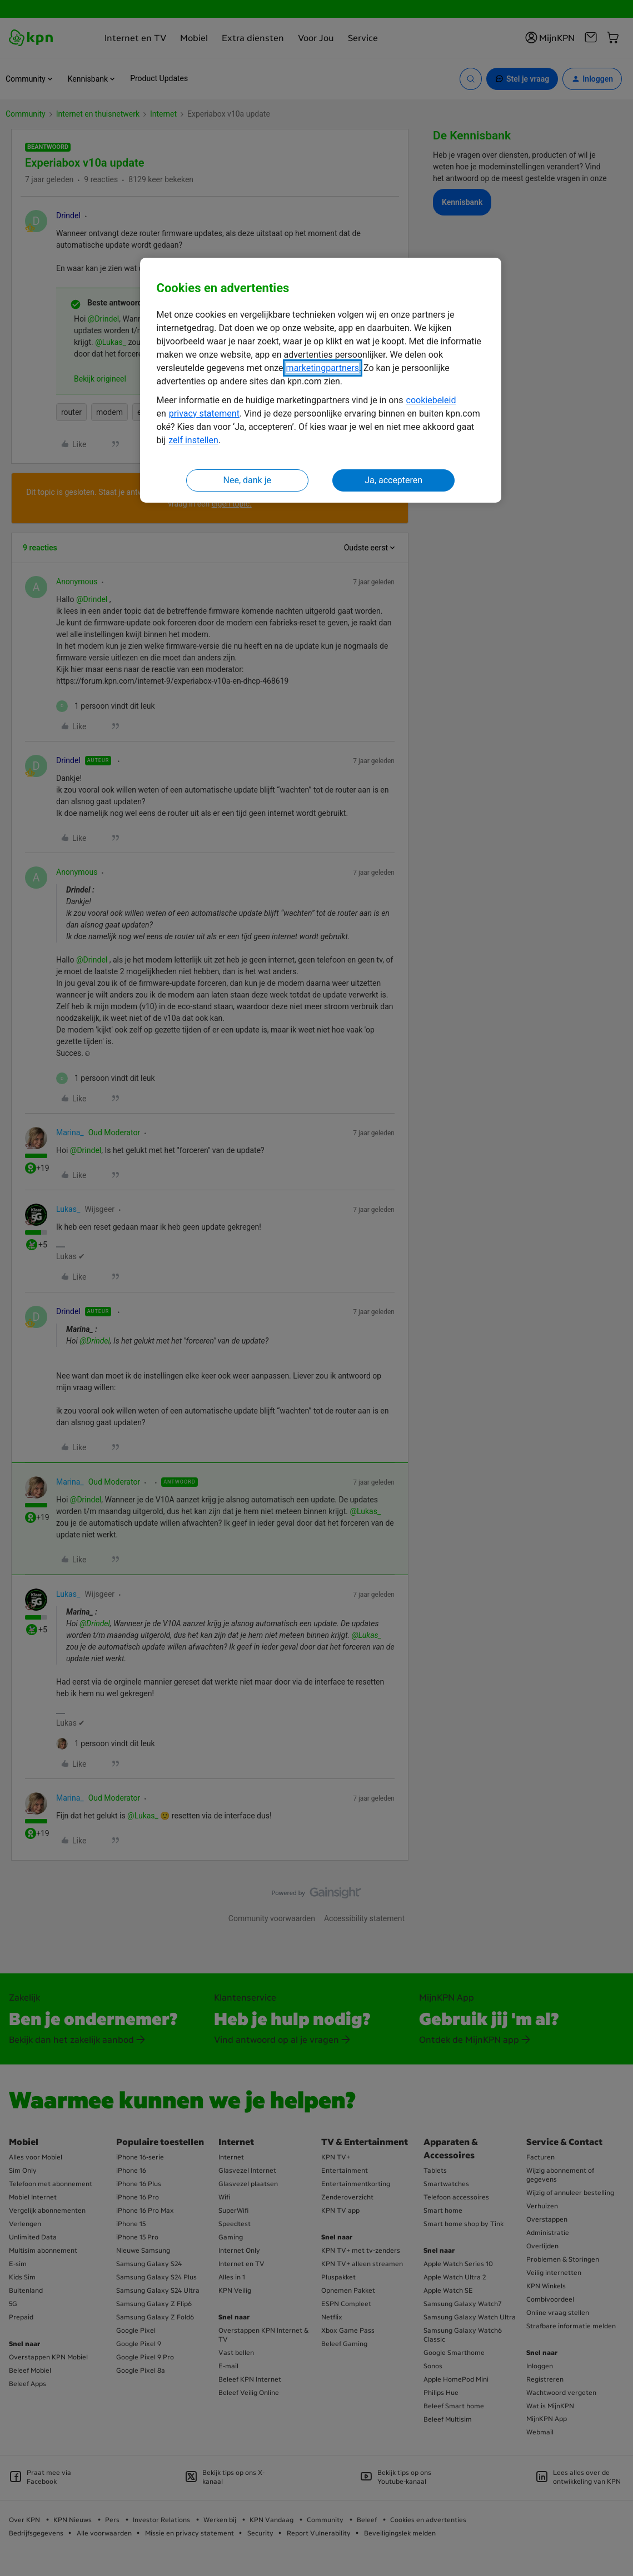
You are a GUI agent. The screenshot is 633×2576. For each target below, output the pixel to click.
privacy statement (204, 413)
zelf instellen (193, 440)
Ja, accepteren (393, 480)
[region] (320, 380)
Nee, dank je (247, 480)
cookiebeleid (431, 400)
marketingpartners (322, 368)
